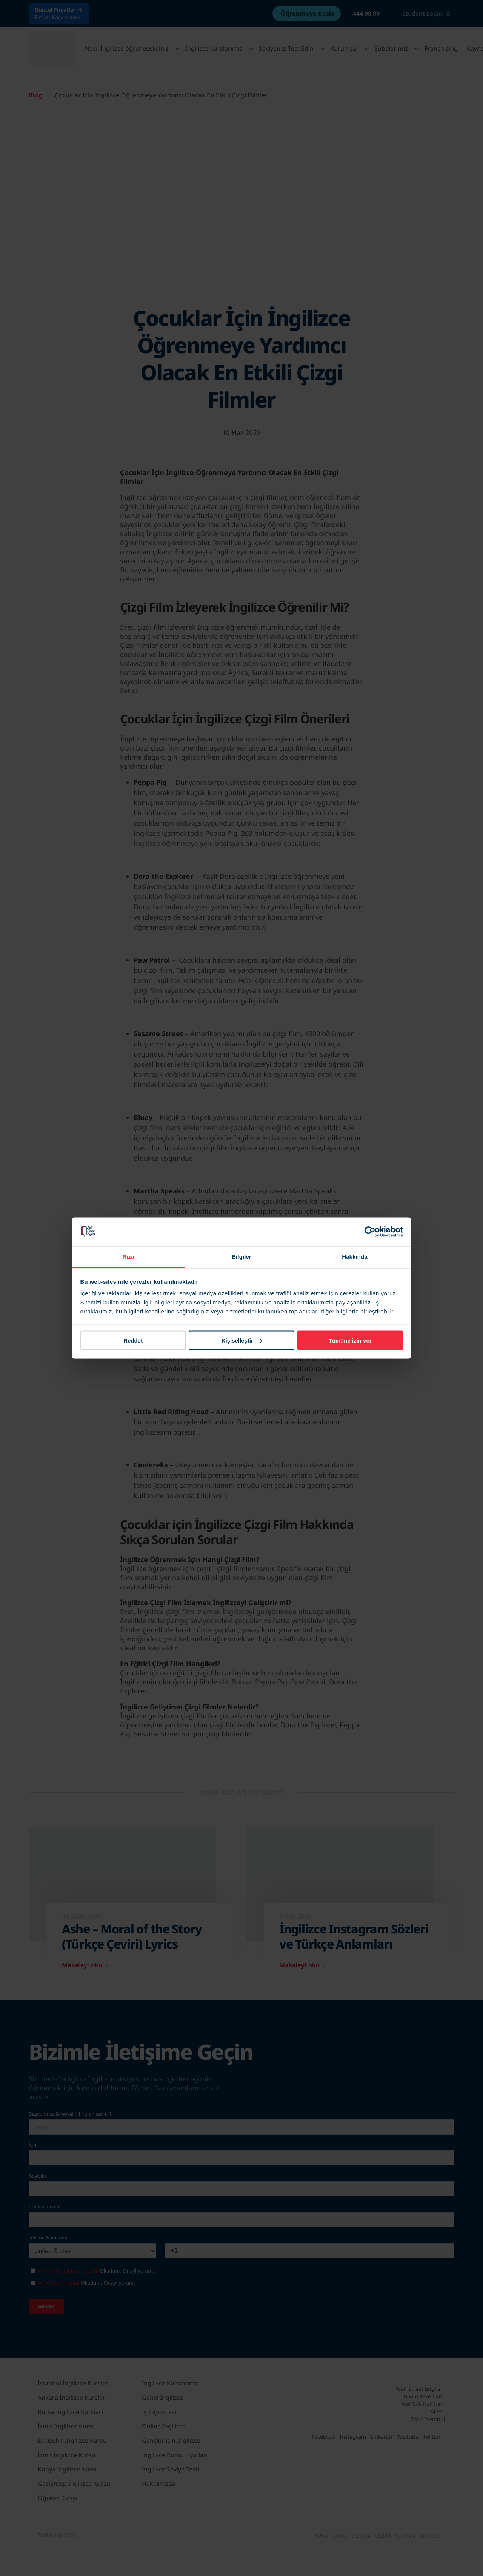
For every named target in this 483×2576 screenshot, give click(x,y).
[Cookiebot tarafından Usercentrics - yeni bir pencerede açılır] (370, 1231)
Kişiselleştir (242, 1340)
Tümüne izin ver (349, 1340)
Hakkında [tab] (355, 1256)
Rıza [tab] (128, 1256)
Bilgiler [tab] (241, 1256)
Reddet (133, 1340)
